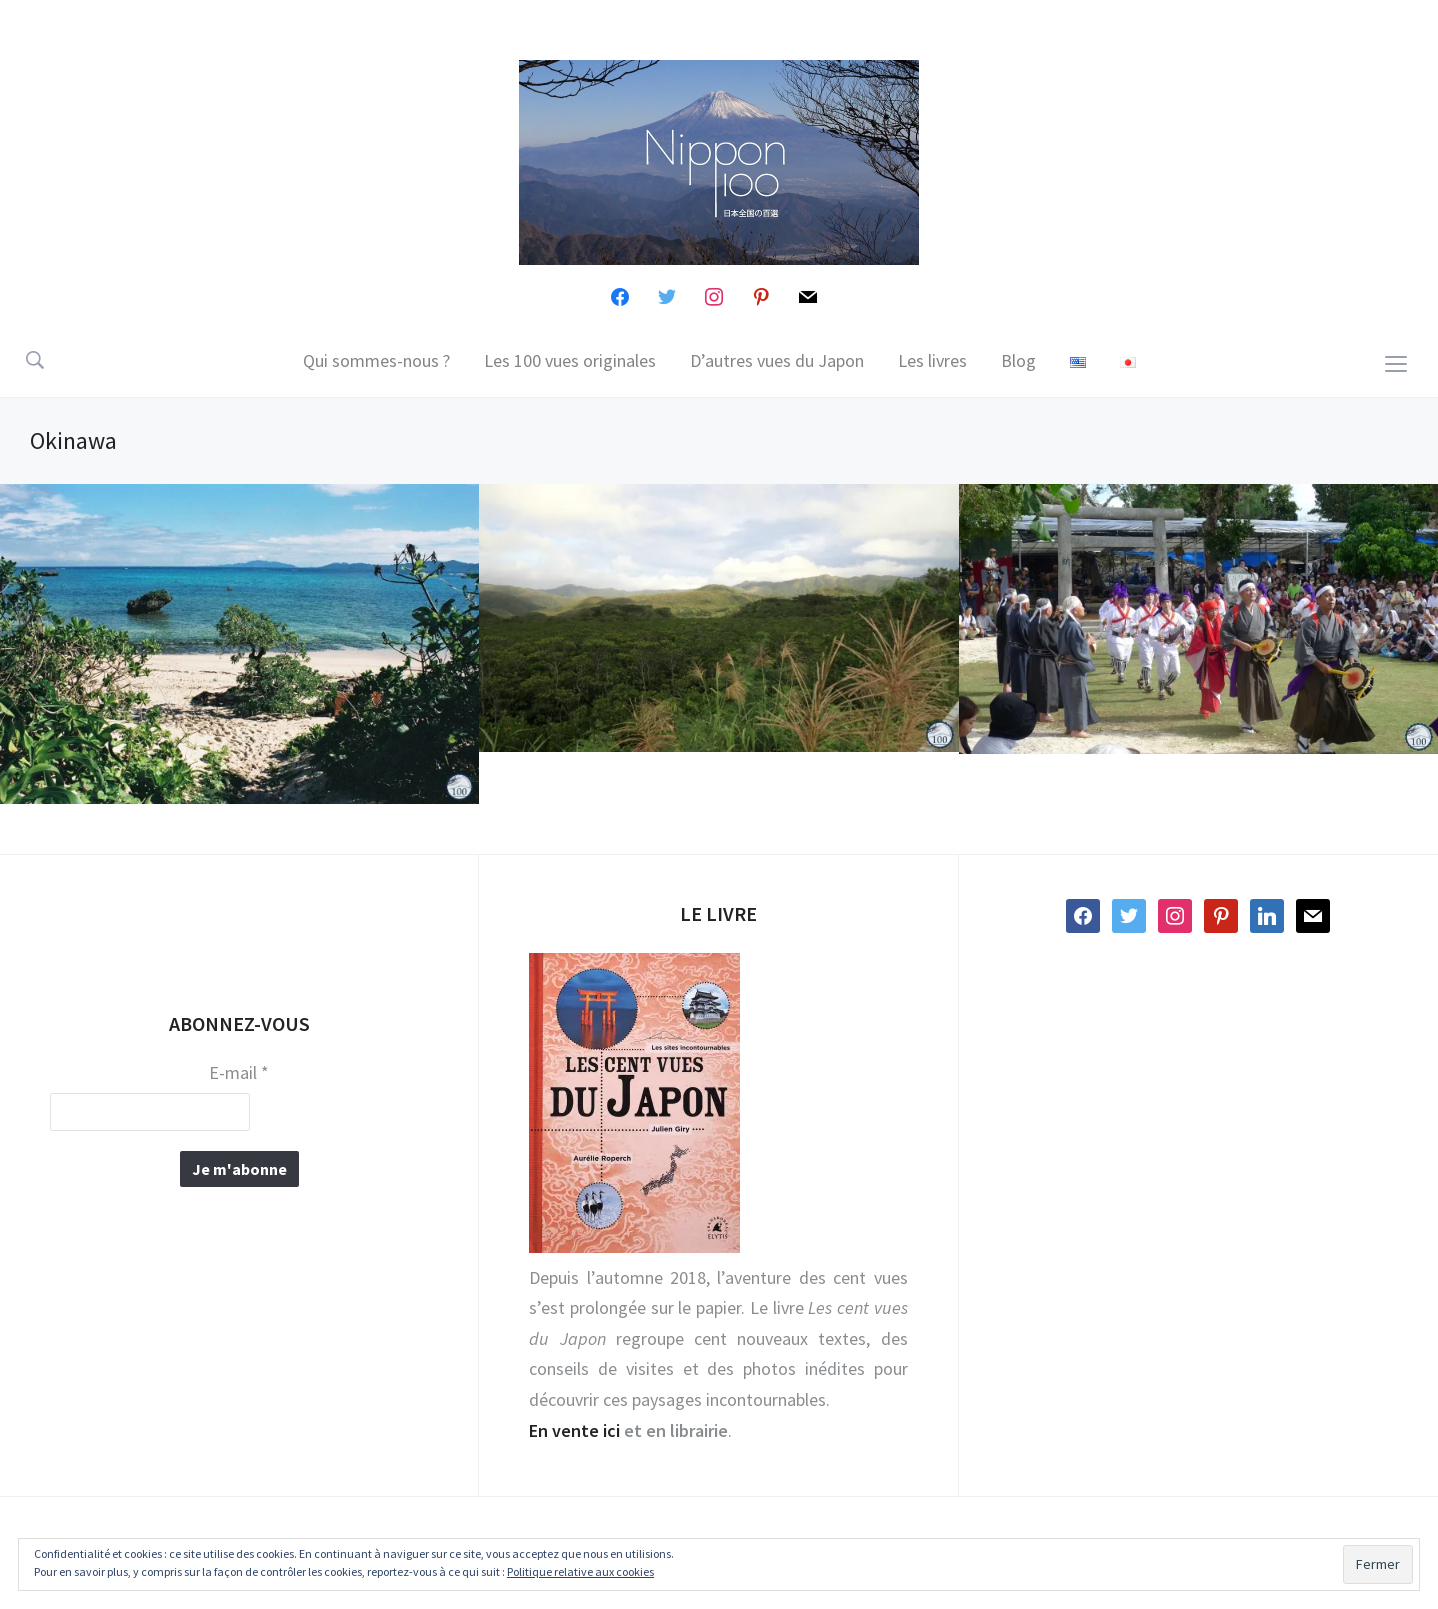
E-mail (239, 1073)
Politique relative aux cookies (580, 1571)
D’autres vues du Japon (777, 360)
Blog (1018, 360)
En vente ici (574, 1430)
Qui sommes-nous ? (376, 360)
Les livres (932, 360)
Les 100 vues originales (570, 360)
